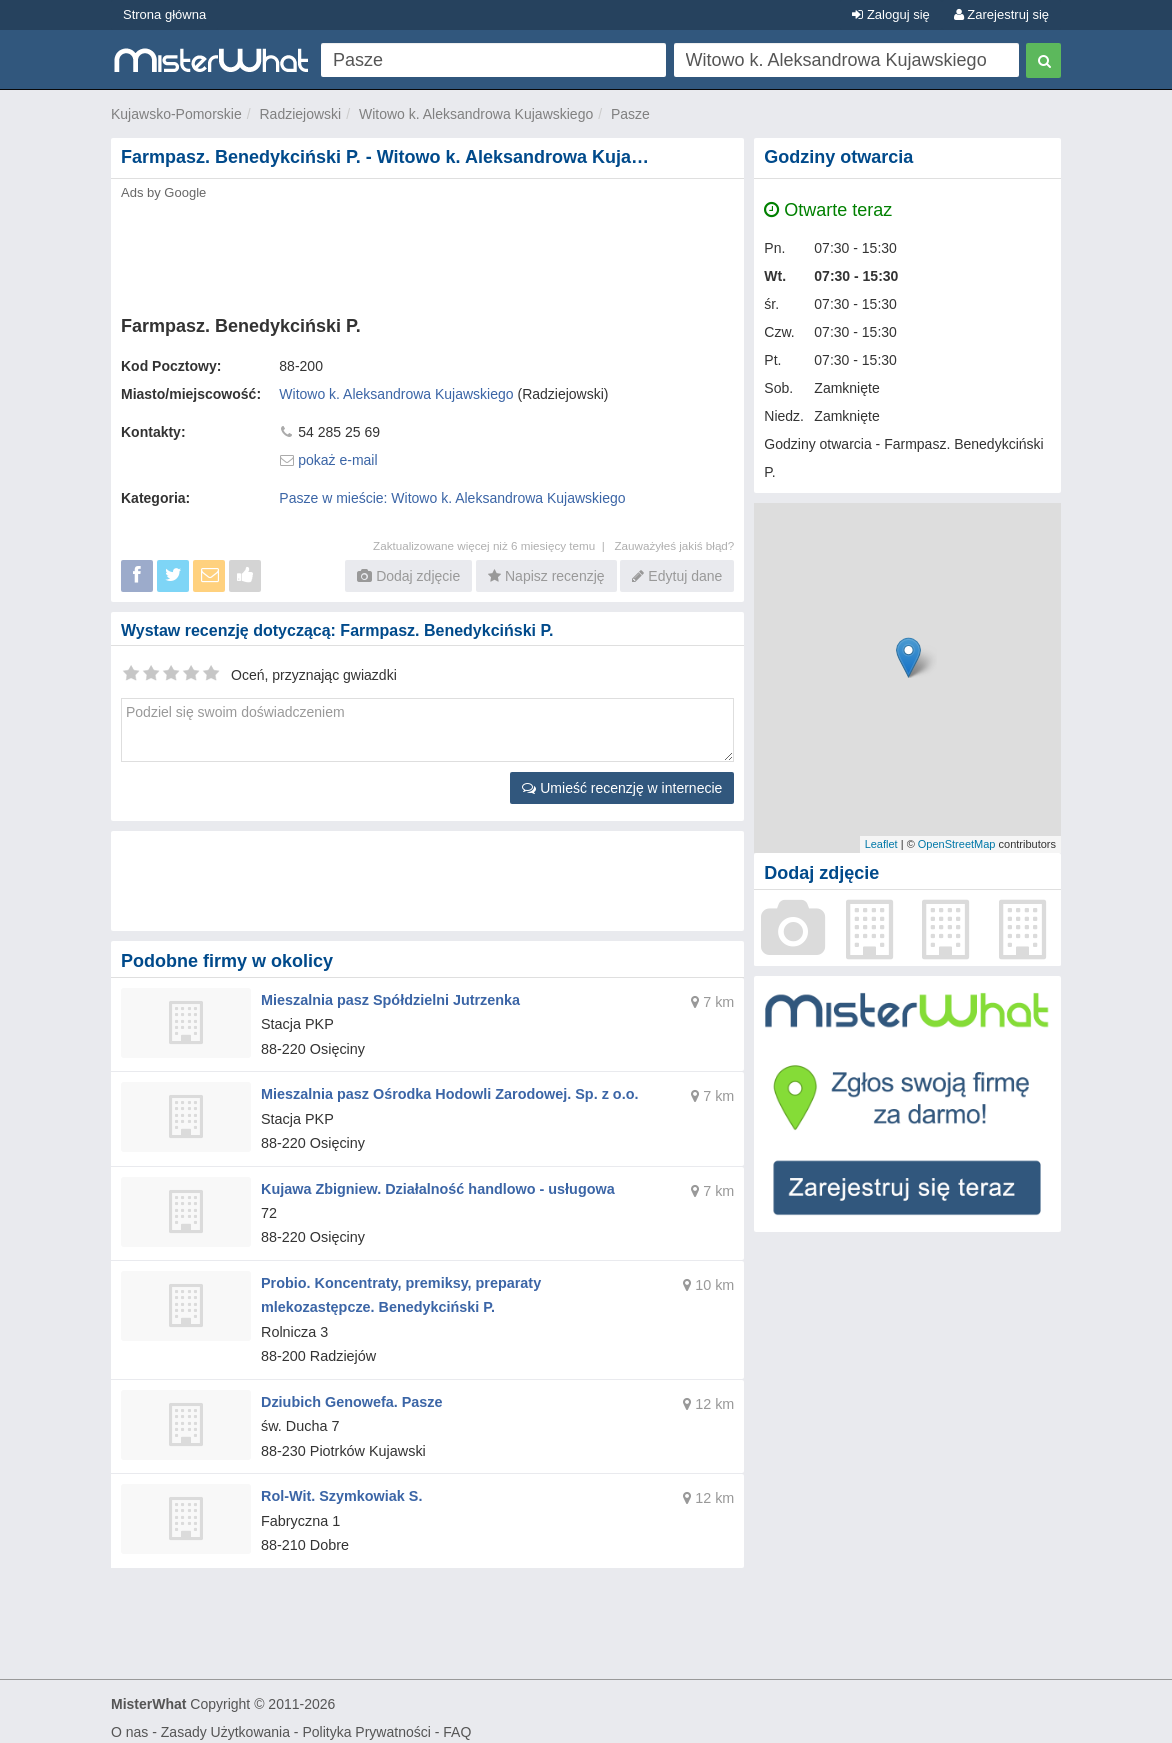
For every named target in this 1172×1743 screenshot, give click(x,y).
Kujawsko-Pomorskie (176, 114)
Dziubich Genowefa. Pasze (349, 1392)
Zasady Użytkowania (225, 1719)
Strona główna (164, 14)
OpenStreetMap (957, 844)
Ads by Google (163, 192)
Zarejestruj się (1001, 14)
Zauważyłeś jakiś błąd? (674, 545)
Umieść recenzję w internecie (622, 788)
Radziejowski (301, 114)
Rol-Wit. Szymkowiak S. (339, 1484)
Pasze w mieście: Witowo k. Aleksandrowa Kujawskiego (452, 498)
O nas (129, 1719)
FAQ (457, 1719)
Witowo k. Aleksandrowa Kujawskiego (476, 114)
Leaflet (881, 844)
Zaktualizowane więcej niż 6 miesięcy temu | (493, 545)
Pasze (630, 114)
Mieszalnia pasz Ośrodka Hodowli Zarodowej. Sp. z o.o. (444, 1091)
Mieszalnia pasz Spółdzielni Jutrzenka (387, 999)
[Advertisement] (427, 252)
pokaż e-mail (337, 460)
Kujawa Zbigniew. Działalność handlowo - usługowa (433, 1183)
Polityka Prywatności (366, 1719)
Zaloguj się (890, 14)
